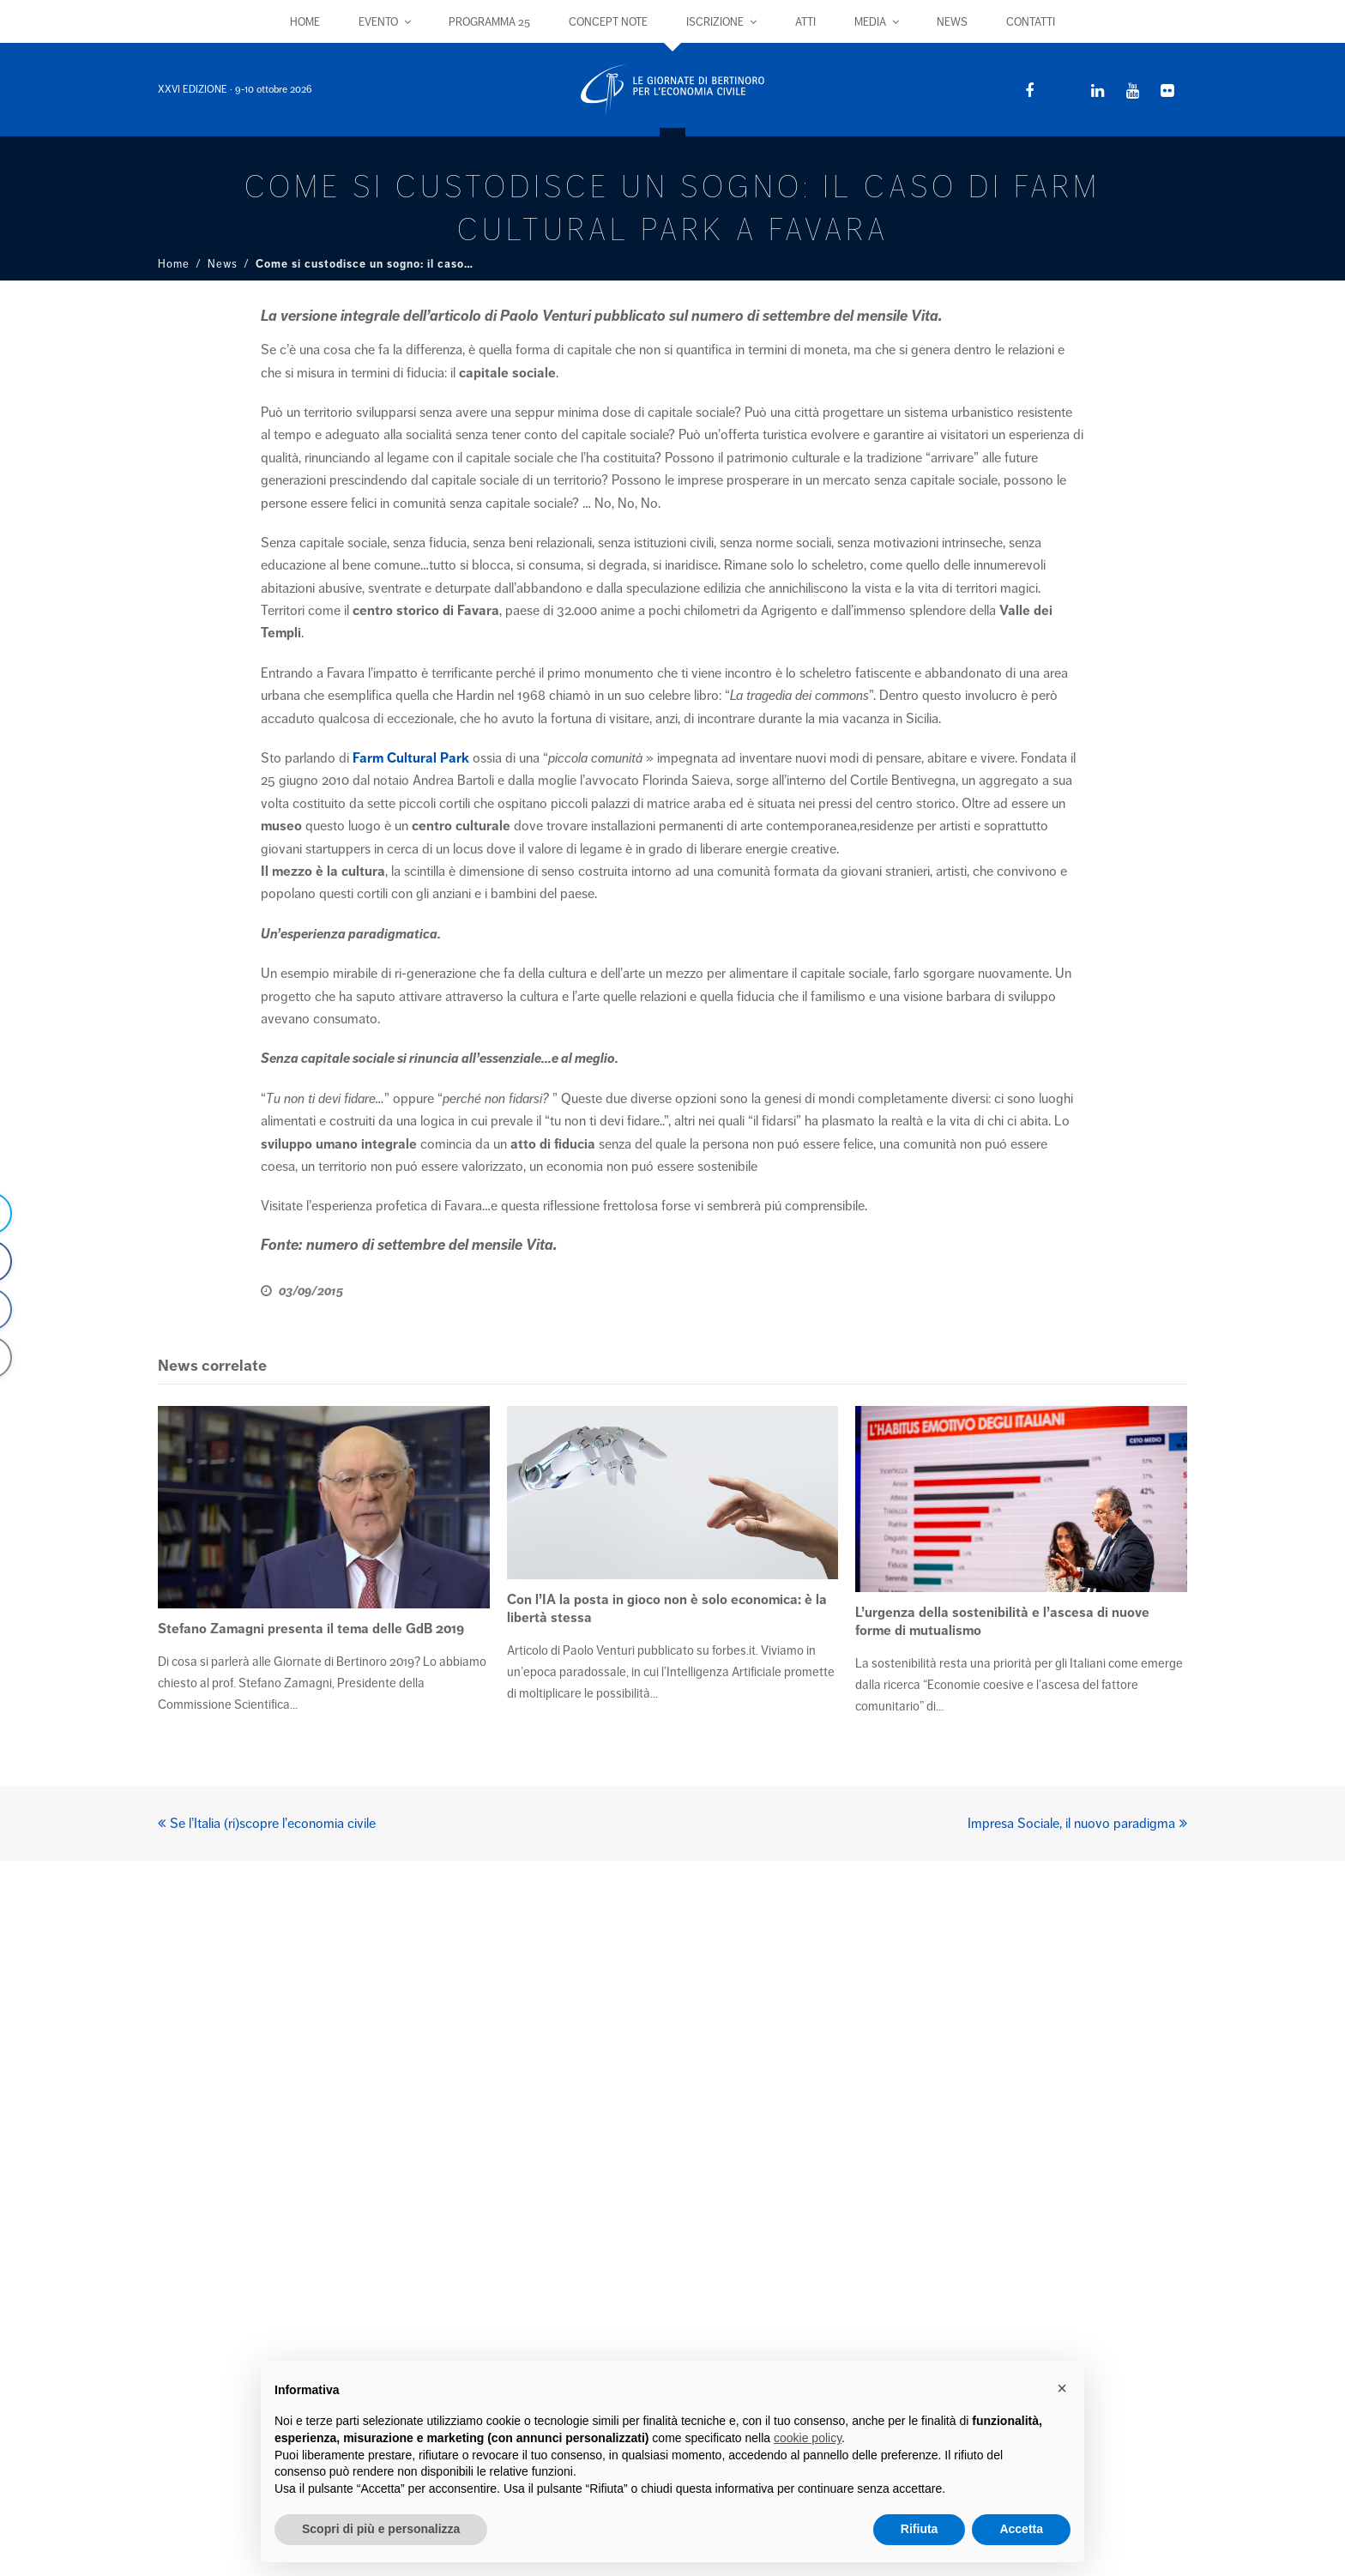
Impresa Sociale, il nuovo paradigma (1077, 1823)
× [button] (1062, 2388)
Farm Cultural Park (411, 758)
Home (174, 264)
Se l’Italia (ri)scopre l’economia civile (267, 1823)
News (223, 264)
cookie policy (807, 2438)
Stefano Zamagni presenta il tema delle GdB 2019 (311, 1629)
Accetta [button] (1021, 2529)
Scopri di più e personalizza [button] (381, 2529)
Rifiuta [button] (919, 2529)
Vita (924, 315)
